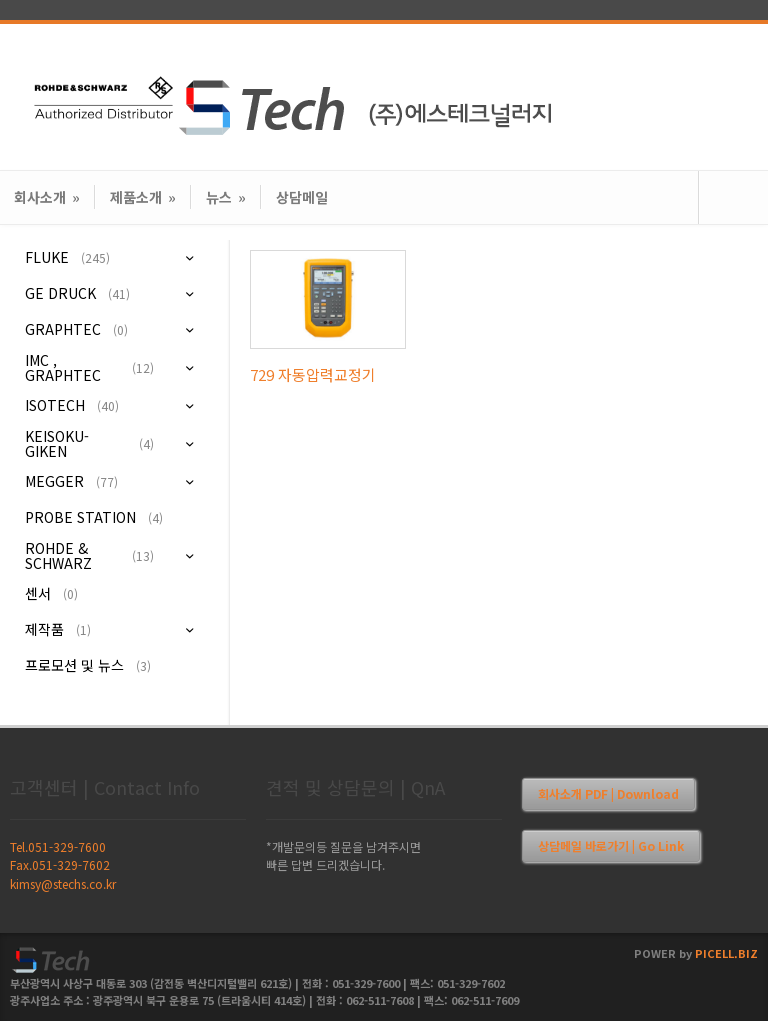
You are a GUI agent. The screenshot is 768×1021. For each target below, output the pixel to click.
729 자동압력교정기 (313, 374)
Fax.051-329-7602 (60, 864)
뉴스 (226, 197)
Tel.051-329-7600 (58, 846)
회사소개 (47, 197)
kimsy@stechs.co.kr (63, 883)
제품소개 (143, 197)
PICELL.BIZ (726, 953)
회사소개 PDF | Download (608, 793)
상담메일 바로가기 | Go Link (611, 845)
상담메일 (302, 197)
